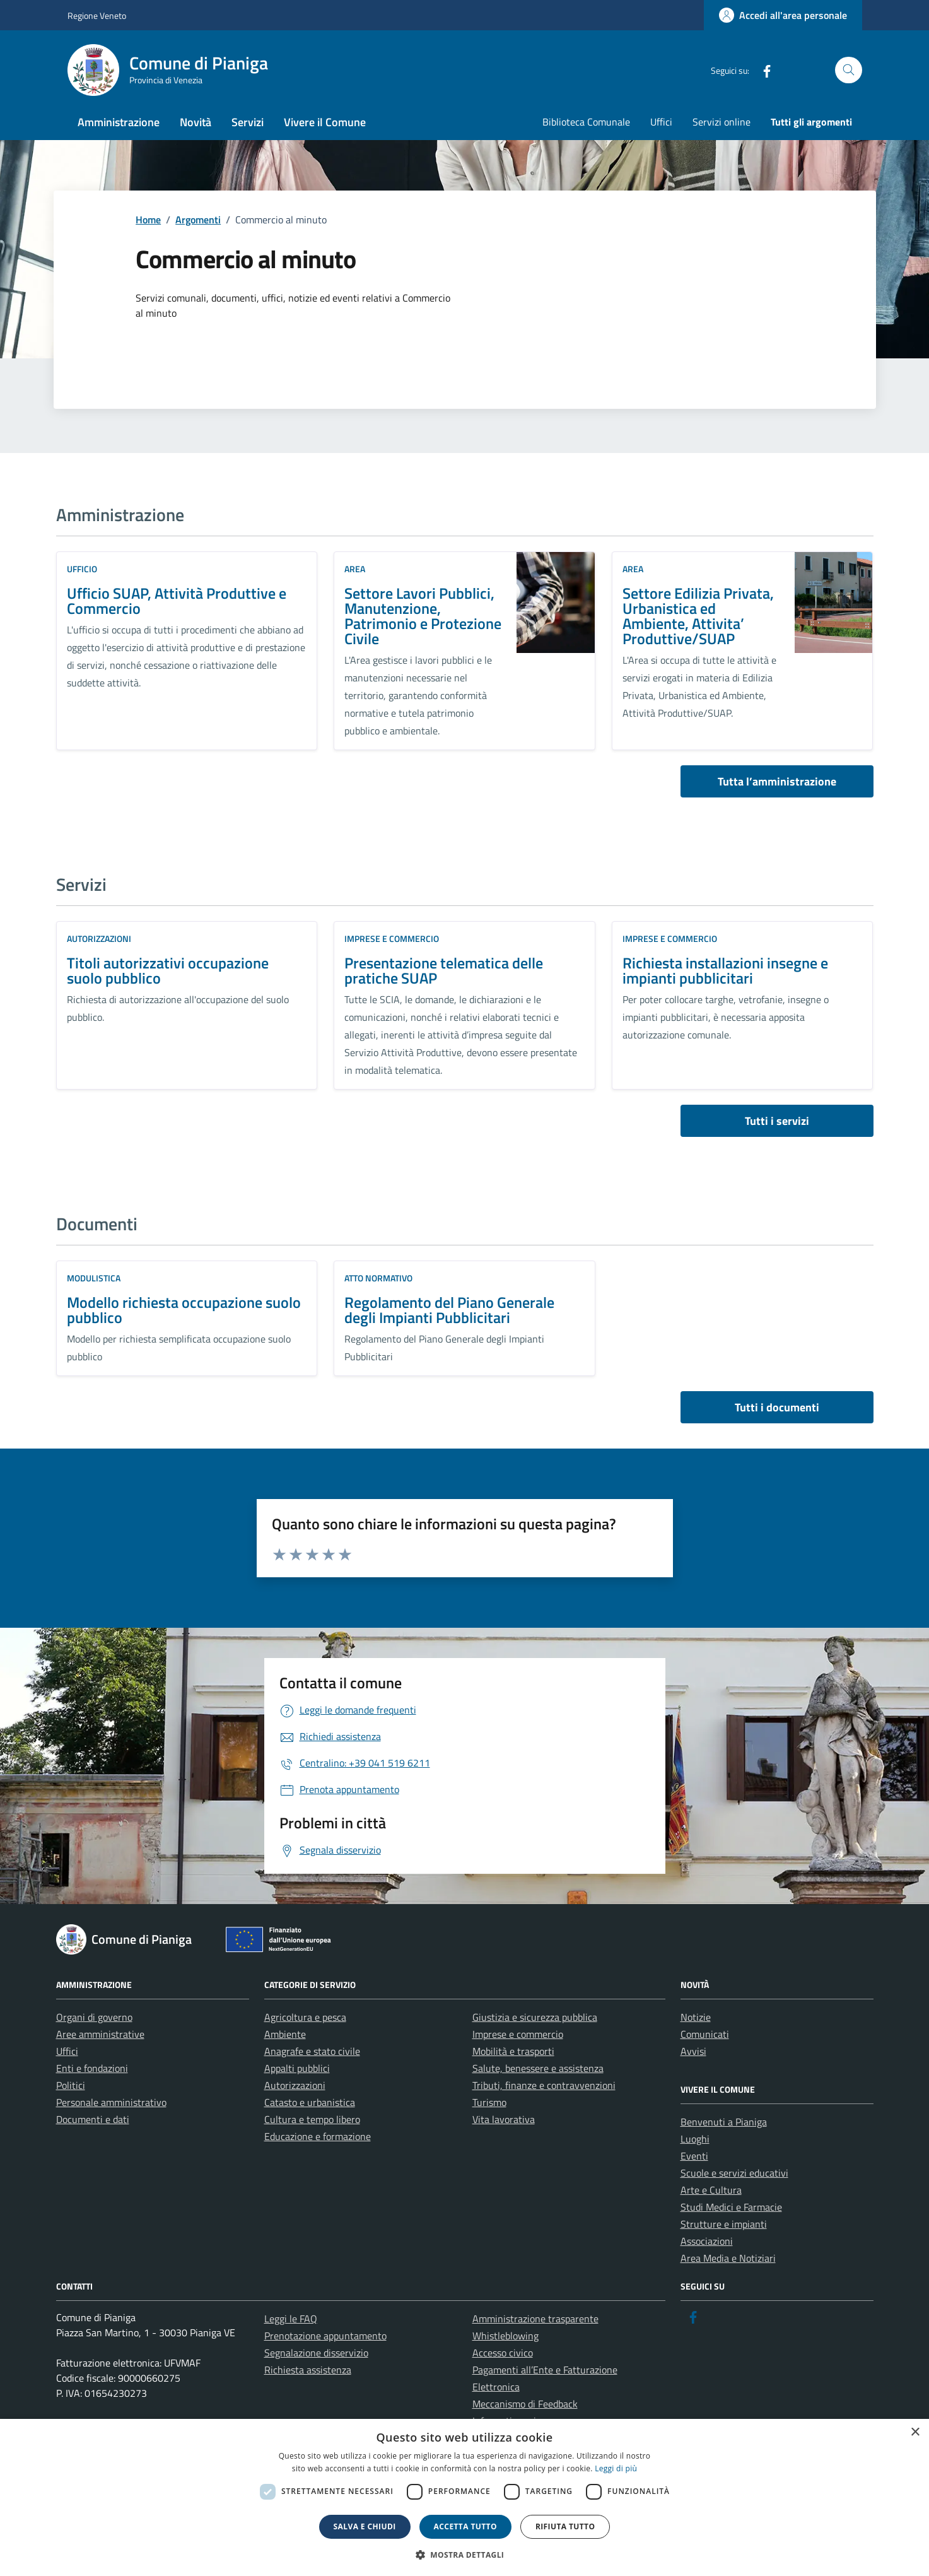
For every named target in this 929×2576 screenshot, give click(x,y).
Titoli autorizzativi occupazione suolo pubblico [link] (168, 970)
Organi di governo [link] (94, 2017)
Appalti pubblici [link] (297, 2068)
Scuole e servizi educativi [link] (734, 2172)
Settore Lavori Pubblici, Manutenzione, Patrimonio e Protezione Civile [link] (422, 616)
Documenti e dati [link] (92, 2119)
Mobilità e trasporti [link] (513, 2051)
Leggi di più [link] (616, 2468)
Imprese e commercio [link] (391, 938)
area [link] (354, 568)
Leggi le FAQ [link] (290, 2318)
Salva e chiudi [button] (365, 2526)
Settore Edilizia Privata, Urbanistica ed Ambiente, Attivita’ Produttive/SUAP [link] (698, 616)
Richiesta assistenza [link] (307, 2369)
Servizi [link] (247, 122)
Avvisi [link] (693, 2051)
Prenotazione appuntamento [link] (325, 2335)
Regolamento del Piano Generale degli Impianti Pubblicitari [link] (449, 1310)
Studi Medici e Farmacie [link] (731, 2206)
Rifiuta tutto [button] (565, 2526)
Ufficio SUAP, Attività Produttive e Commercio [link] (176, 601)
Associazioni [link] (707, 2241)
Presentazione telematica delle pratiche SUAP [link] (443, 970)
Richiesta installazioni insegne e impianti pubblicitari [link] (725, 970)
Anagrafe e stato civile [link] (312, 2051)
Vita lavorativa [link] (503, 2119)
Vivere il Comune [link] (325, 122)
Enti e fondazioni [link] (92, 2068)
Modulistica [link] (93, 1278)
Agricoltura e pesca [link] (305, 2017)
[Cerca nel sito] (848, 70)
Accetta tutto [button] (465, 2526)
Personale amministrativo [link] (111, 2102)
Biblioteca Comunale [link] (586, 121)
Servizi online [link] (721, 121)
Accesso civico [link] (502, 2352)
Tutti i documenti (777, 1407)
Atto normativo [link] (378, 1278)
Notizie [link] (696, 2017)
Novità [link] (195, 122)
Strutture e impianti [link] (724, 2224)
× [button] (915, 2432)
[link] (783, 15)
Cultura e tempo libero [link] (312, 2119)
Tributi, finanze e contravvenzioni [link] (544, 2085)
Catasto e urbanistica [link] (309, 2102)
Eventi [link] (694, 2155)
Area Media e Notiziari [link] (728, 2258)
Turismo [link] (489, 2102)
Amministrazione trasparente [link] (535, 2318)
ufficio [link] (82, 568)
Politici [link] (70, 2085)
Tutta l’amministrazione (777, 781)
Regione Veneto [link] (96, 15)
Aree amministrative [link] (100, 2034)
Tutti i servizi (777, 1120)
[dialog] (464, 2497)
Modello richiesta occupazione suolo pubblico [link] (184, 1310)
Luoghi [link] (695, 2138)
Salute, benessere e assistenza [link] (538, 2068)
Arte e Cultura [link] (711, 2189)
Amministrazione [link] (119, 122)
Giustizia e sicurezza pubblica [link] (534, 2017)
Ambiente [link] (285, 2034)
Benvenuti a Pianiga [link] (724, 2121)
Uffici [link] (661, 121)
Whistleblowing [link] (505, 2335)
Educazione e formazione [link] (317, 2136)
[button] (465, 2554)
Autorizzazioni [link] (99, 938)
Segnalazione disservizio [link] (316, 2352)
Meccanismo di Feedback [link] (525, 2403)
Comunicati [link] (705, 2034)
